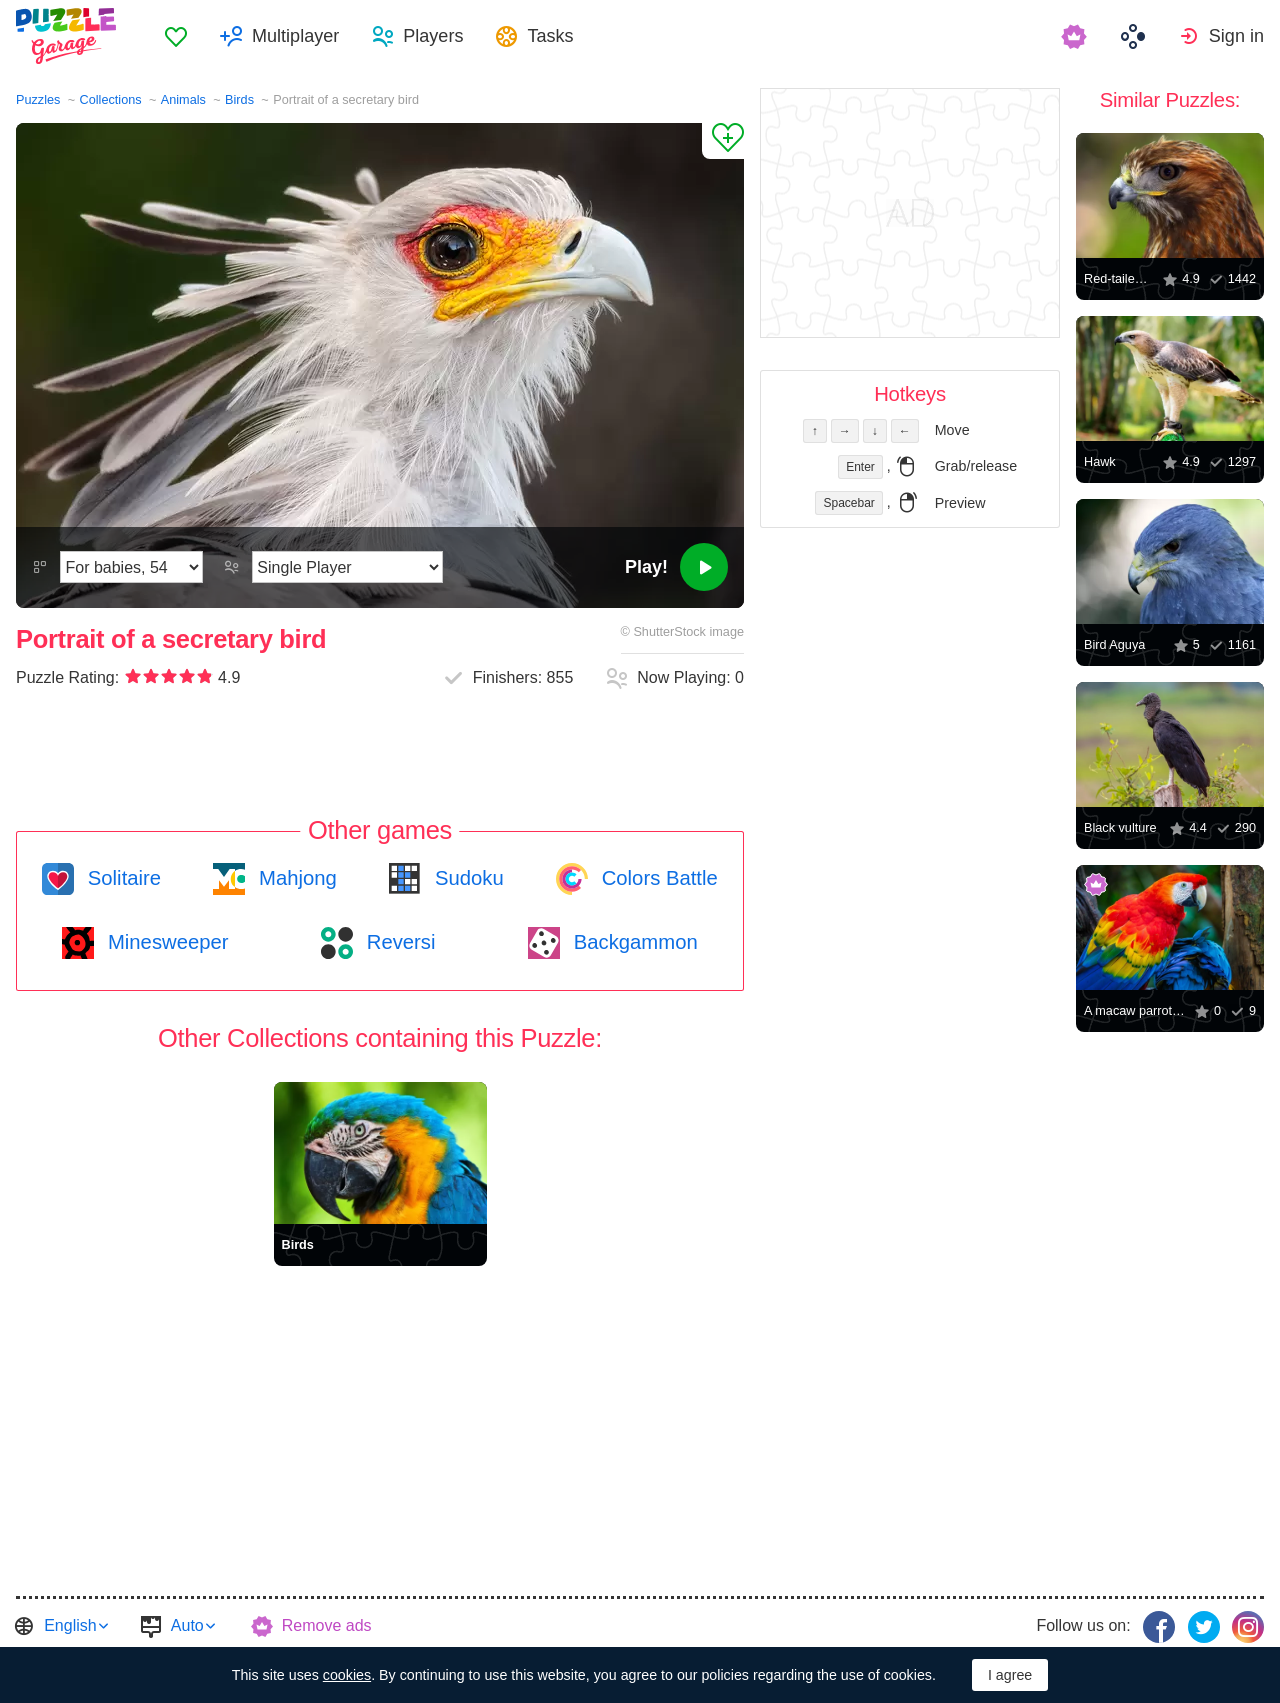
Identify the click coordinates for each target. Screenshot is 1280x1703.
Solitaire (121, 878)
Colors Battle (657, 878)
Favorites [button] (176, 36)
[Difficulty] (131, 567)
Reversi (398, 942)
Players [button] (433, 36)
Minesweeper (165, 942)
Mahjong (294, 878)
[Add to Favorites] (723, 141)
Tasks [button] (550, 36)
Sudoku (466, 878)
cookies (347, 1675)
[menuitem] (176, 36)
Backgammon (633, 942)
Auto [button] (187, 1625)
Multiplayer (295, 36)
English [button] (70, 1625)
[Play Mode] (347, 567)
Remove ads (327, 1625)
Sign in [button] (1236, 36)
